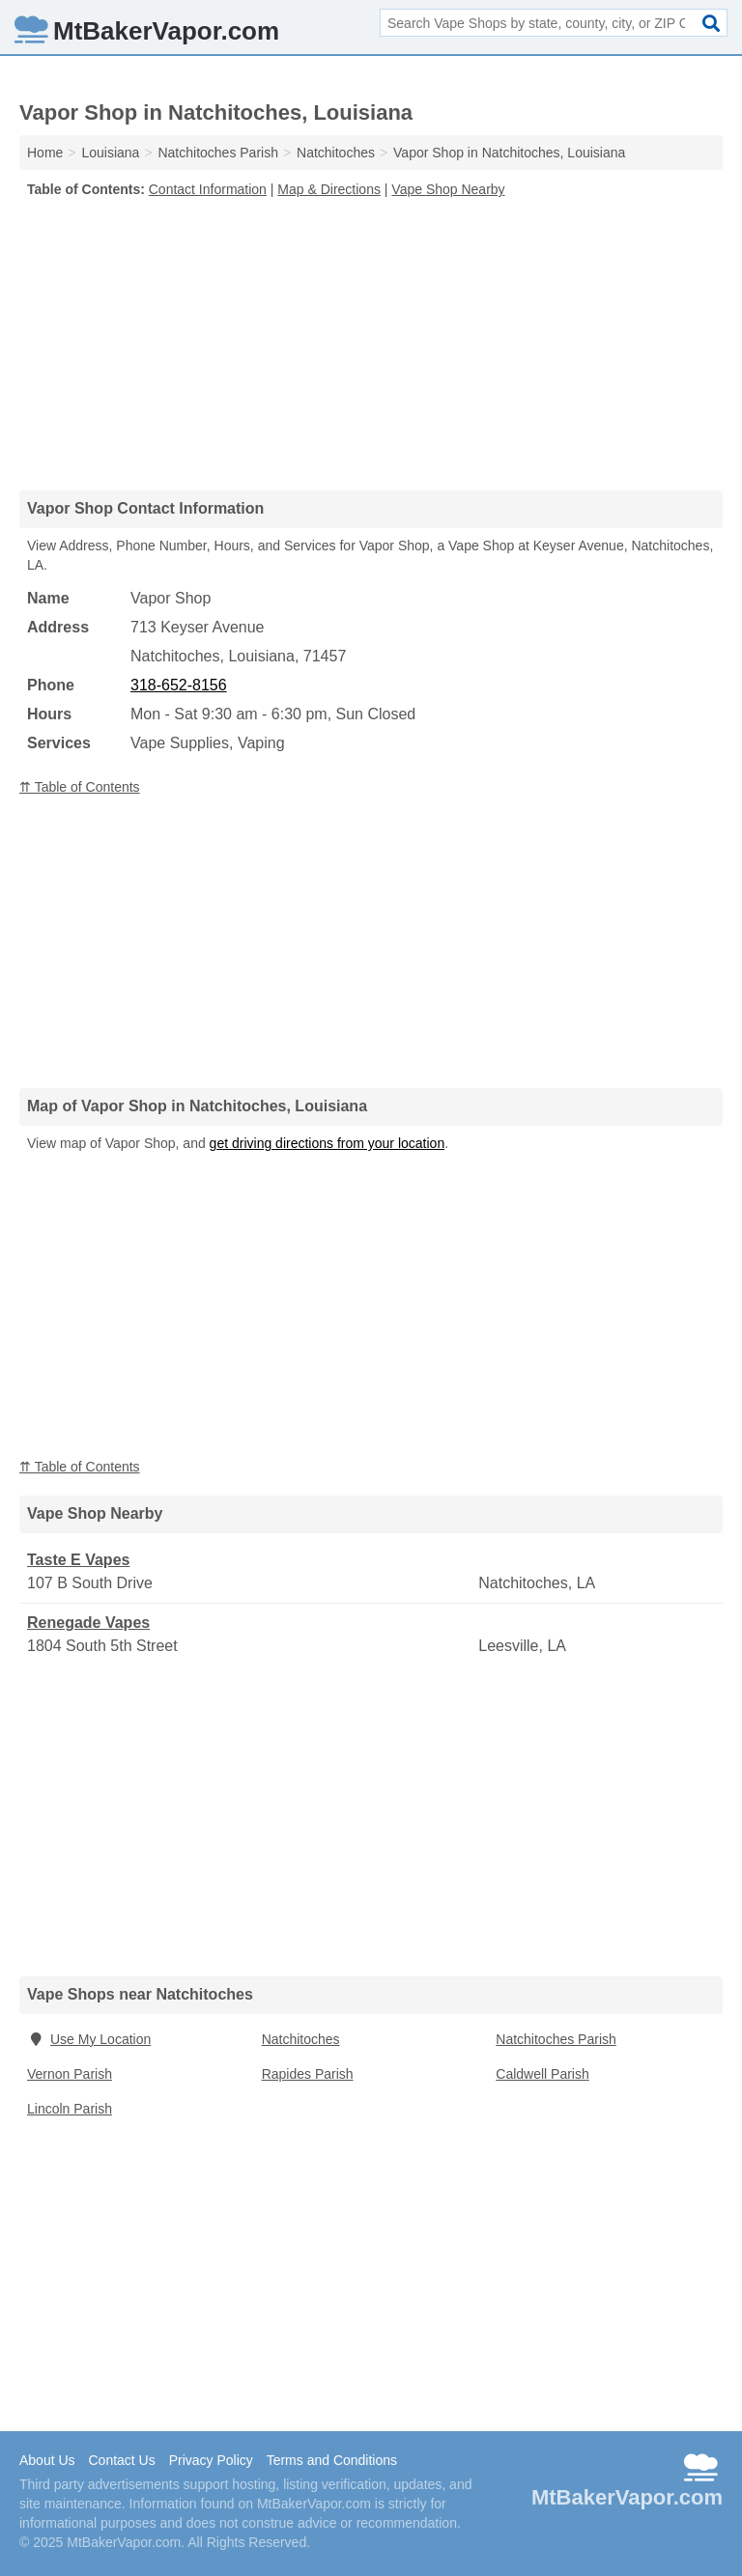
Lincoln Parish (69, 2108)
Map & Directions (329, 189)
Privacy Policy (211, 2460)
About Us (47, 2460)
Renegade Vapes (88, 1622)
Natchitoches (301, 2039)
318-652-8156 (178, 685)
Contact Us (121, 2460)
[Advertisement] (371, 344)
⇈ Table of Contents (79, 787)
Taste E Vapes (78, 1560)
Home (45, 152)
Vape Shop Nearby (447, 189)
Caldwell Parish (542, 2074)
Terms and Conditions (332, 2460)
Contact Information (208, 189)
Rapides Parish (308, 2074)
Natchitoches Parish (556, 2039)
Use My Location (89, 2039)
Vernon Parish (69, 2074)
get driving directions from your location (327, 1143)
